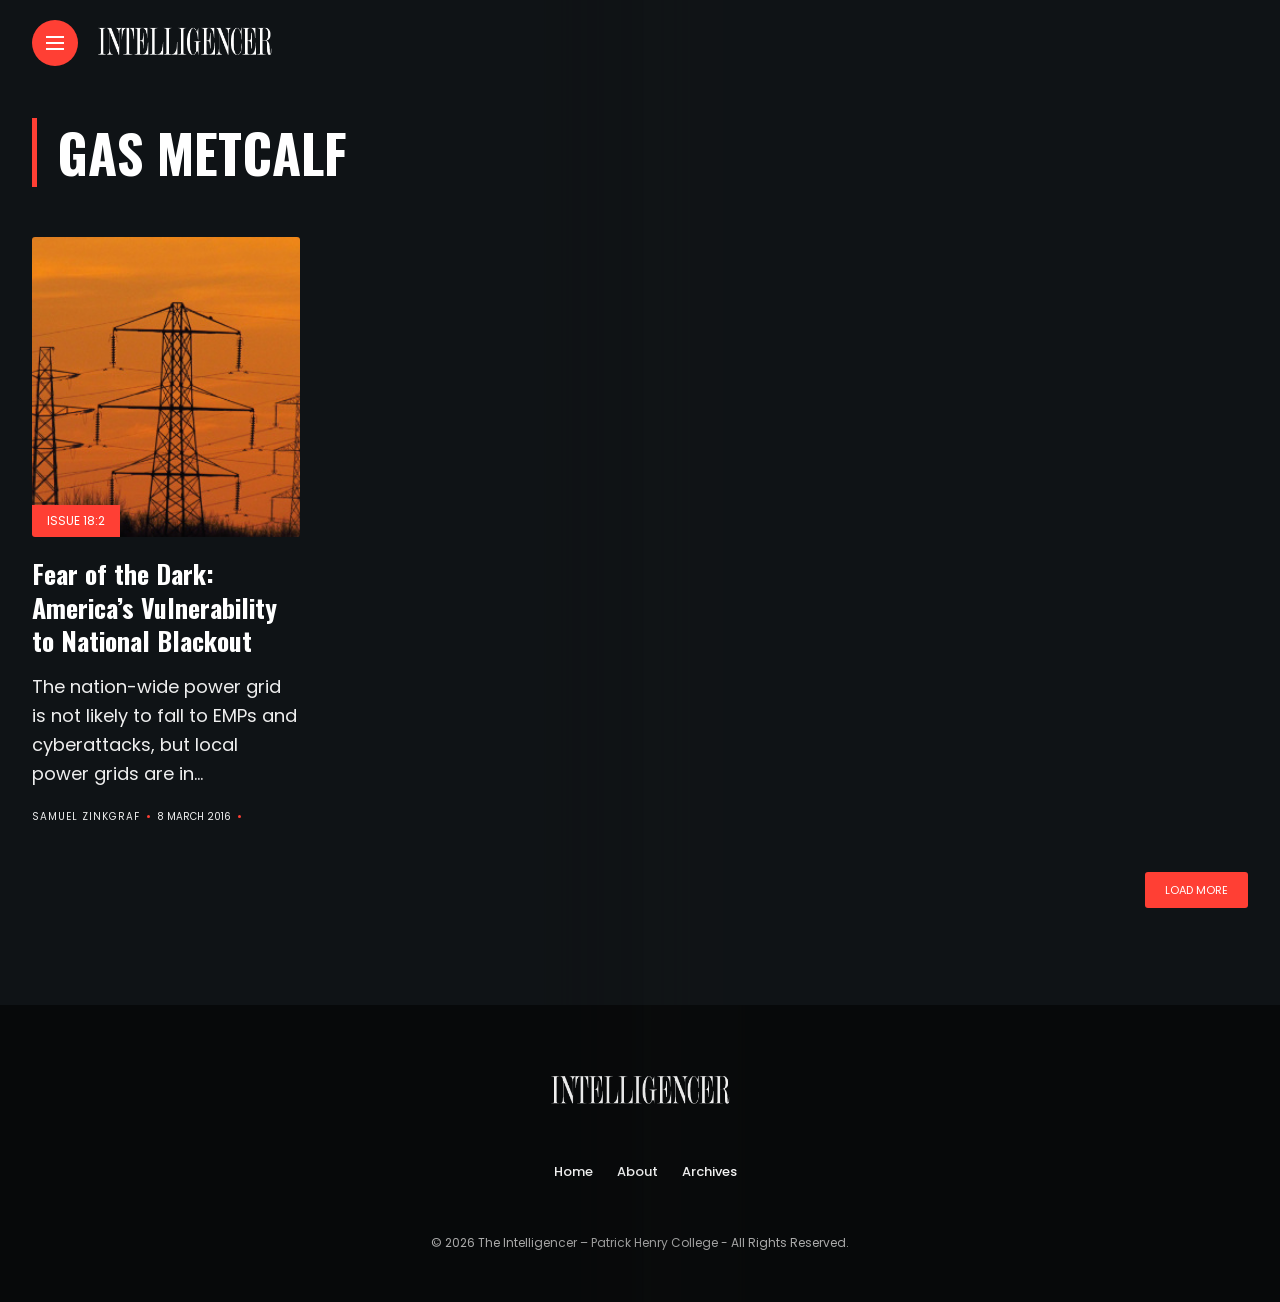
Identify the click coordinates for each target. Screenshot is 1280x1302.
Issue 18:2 (76, 520)
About (637, 1171)
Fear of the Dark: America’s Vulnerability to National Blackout (154, 607)
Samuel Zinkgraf (86, 816)
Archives (709, 1171)
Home (573, 1171)
